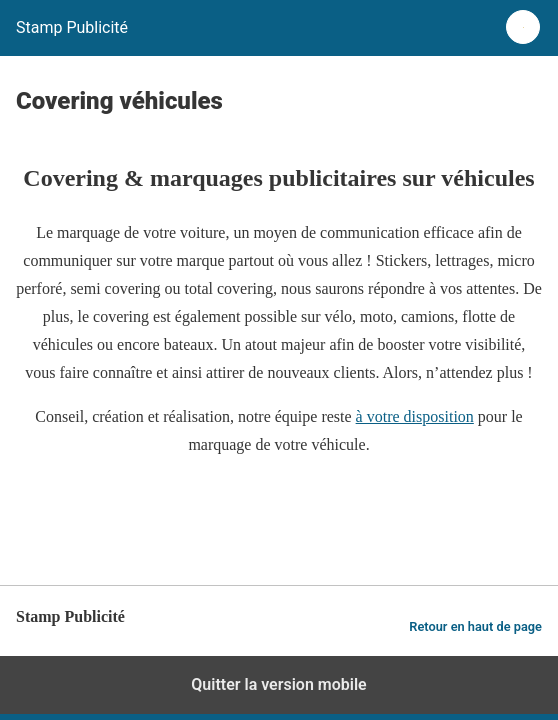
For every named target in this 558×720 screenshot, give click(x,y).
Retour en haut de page (475, 626)
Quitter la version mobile (278, 684)
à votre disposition (415, 416)
